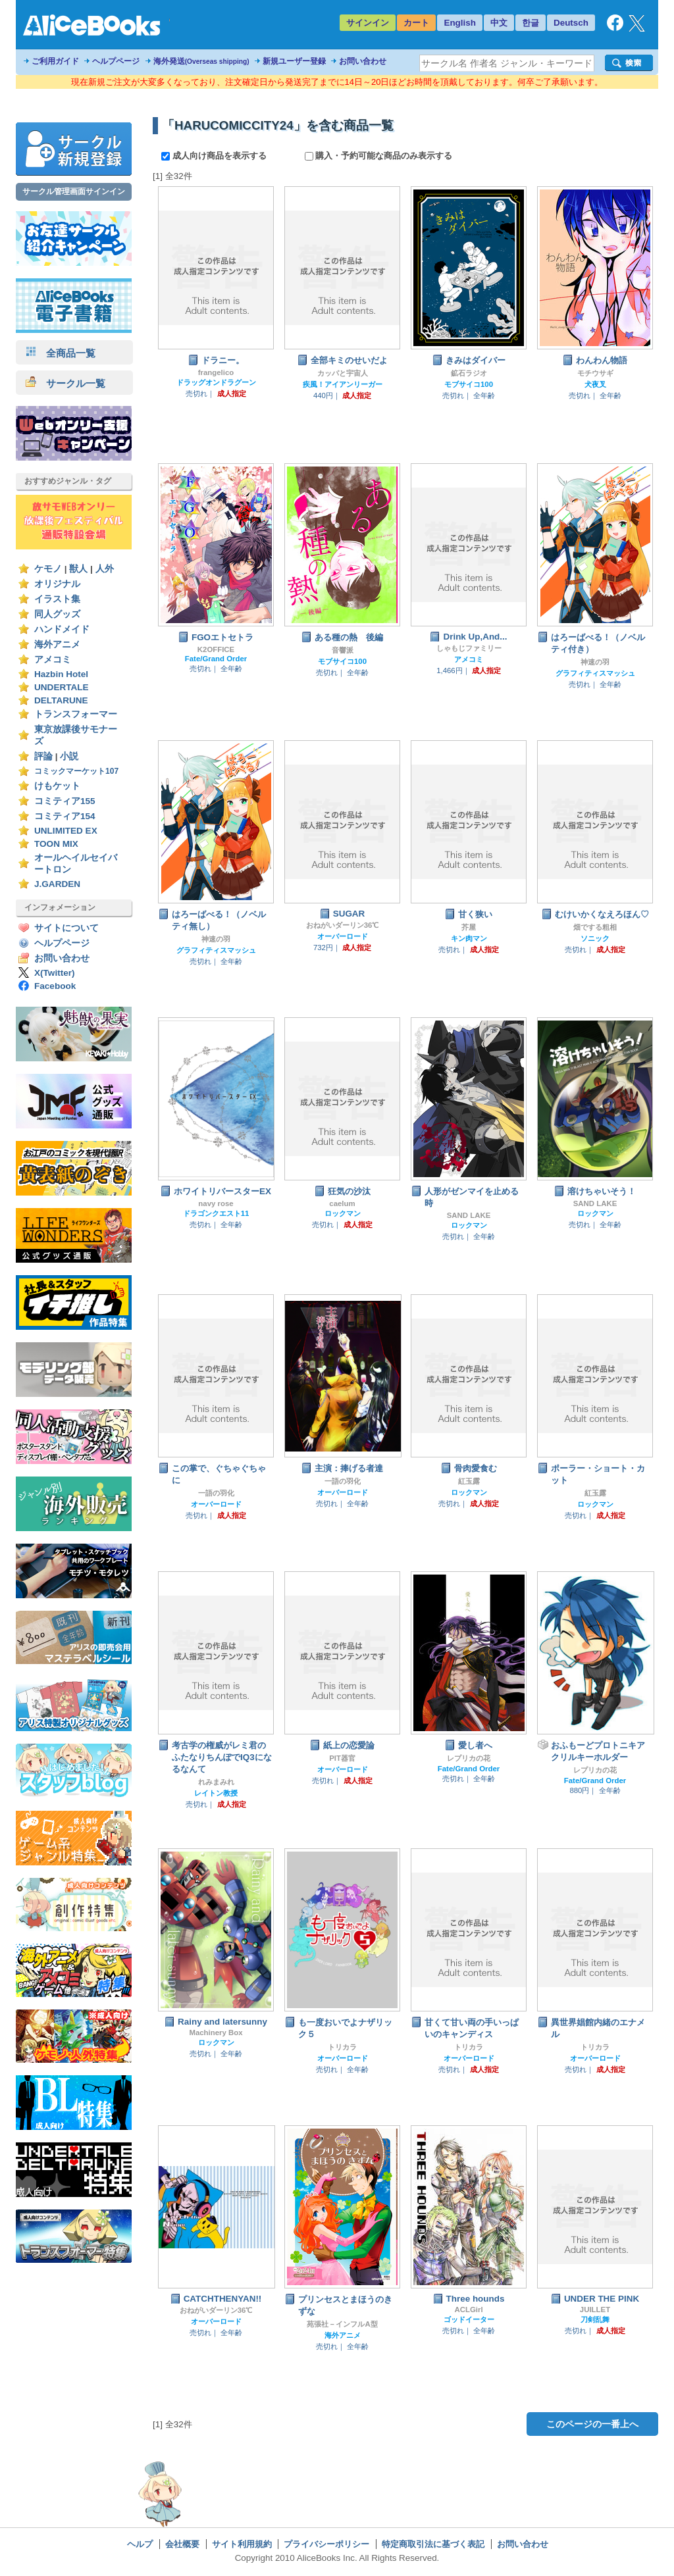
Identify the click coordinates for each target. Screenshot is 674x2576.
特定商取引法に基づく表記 (433, 2544)
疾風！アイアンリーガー (342, 384)
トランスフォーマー (75, 714)
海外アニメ (57, 644)
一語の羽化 (216, 1493)
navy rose (215, 1203)
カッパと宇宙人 (342, 373)
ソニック (595, 938)
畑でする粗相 (595, 927)
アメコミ (52, 660)
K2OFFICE (215, 649)
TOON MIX (56, 844)
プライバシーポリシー (326, 2544)
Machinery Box (215, 2032)
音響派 (342, 650)
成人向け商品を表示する (215, 156)
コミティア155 (64, 801)
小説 (69, 756)
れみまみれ (216, 1782)
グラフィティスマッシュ (595, 673)
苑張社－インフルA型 (342, 2324)
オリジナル (57, 584)
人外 (104, 569)
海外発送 (201, 61)
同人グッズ (57, 614)
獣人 (78, 569)
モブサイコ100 (468, 384)
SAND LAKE (469, 1215)
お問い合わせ (362, 61)
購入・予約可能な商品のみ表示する (379, 156)
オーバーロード (342, 936)
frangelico (216, 372)
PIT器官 (342, 1758)
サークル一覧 (65, 383)
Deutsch (571, 23)
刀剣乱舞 (595, 2319)
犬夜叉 (595, 384)
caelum (342, 1203)
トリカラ (342, 2047)
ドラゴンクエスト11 (216, 1213)
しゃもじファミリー (469, 648)
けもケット (57, 786)
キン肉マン (469, 938)
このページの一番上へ (592, 2424)
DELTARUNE (61, 700)
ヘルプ (140, 2544)
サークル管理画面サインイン (73, 191)
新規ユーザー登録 (294, 61)
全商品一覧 (60, 353)
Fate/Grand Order (216, 659)
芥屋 (468, 927)
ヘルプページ (116, 61)
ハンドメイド (62, 629)
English (460, 23)
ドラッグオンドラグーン (216, 382)
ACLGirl (468, 2309)
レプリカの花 (468, 1758)
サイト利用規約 (242, 2544)
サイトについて (66, 928)
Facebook (55, 986)
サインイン (367, 23)
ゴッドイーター (469, 2319)
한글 (530, 23)
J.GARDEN (57, 884)
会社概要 (182, 2544)
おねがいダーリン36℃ (342, 925)
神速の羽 (595, 662)
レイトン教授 (216, 1793)
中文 (498, 23)
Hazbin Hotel (61, 674)
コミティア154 (64, 816)
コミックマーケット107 (76, 771)
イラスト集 (57, 599)
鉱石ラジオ (469, 373)
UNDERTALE (61, 687)
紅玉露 (469, 1481)
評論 (43, 756)
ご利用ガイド (55, 61)
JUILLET (595, 2309)
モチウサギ (595, 373)
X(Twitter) (54, 973)
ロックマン (342, 1213)
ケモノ (48, 569)
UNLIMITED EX (65, 831)
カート (416, 23)
